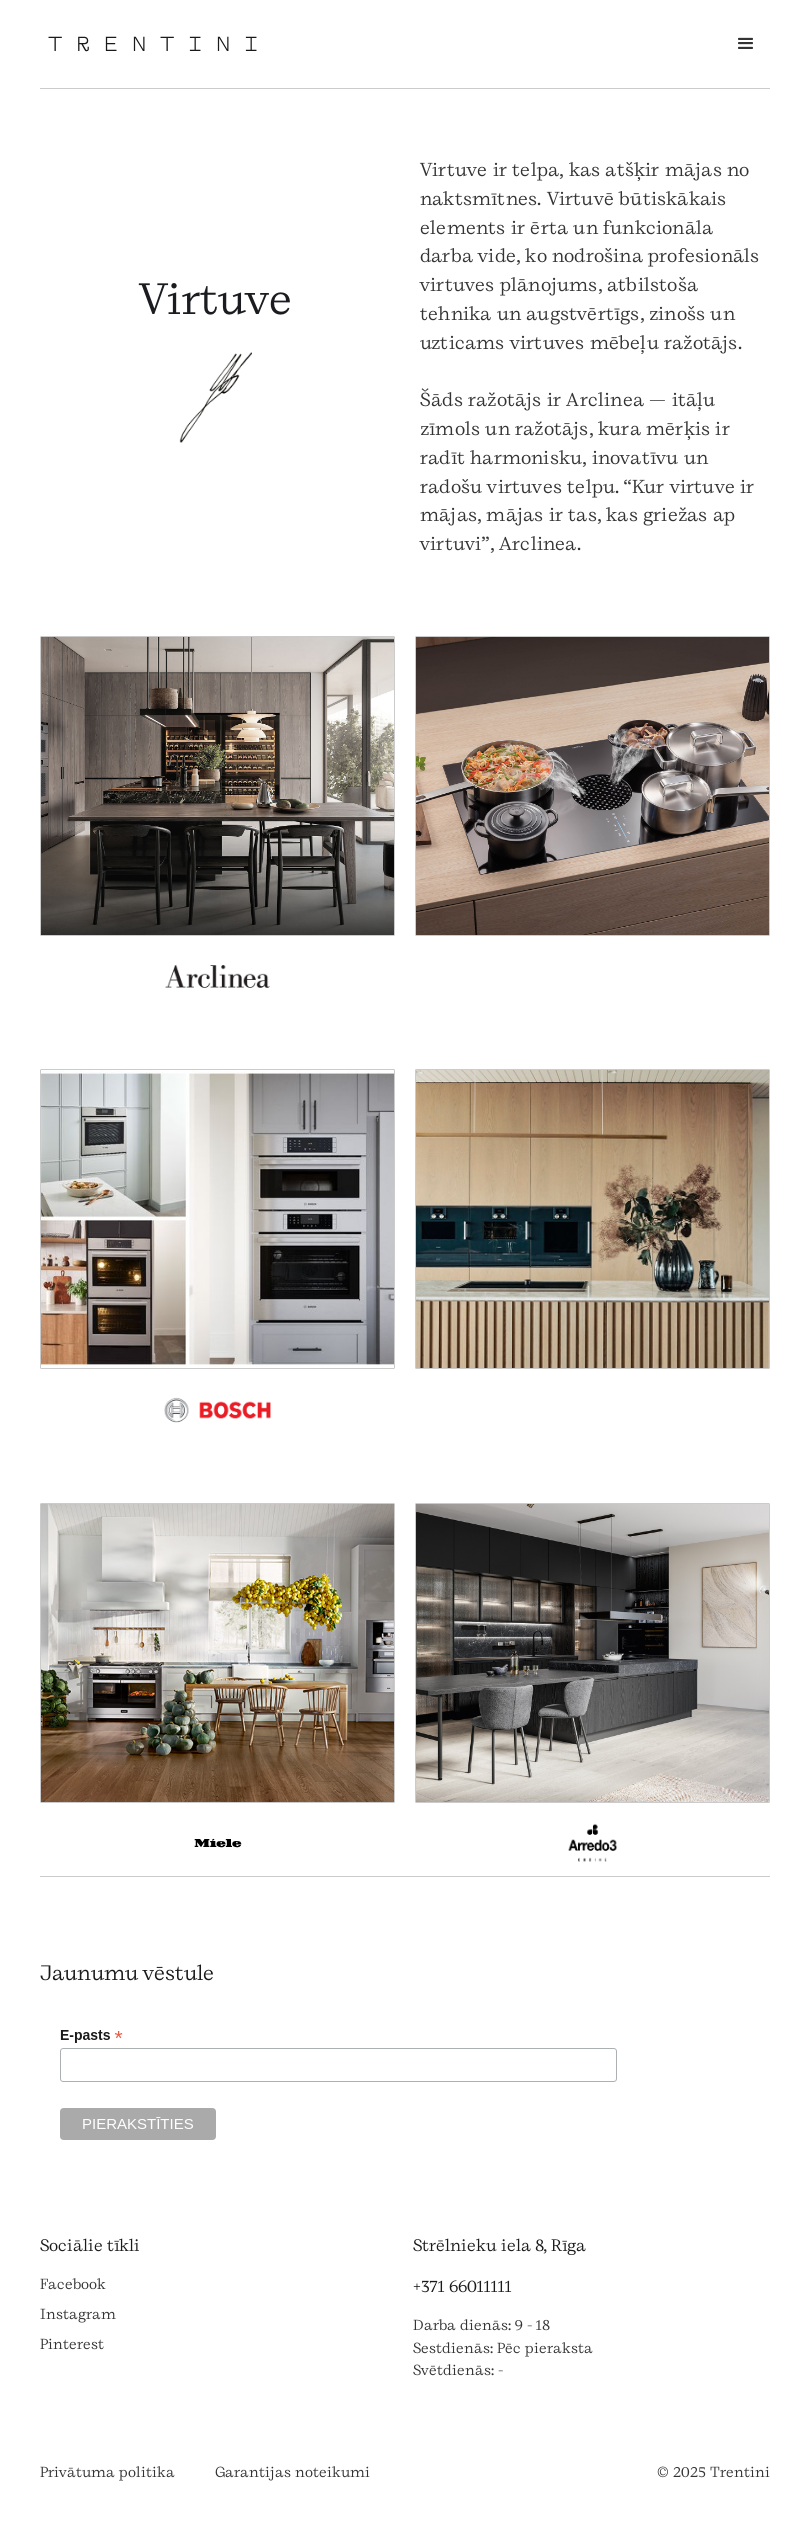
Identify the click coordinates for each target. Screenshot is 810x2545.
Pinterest (72, 2344)
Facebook (73, 2284)
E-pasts (91, 2035)
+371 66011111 (462, 2286)
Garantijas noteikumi (292, 2472)
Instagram (78, 2314)
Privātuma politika (107, 2472)
